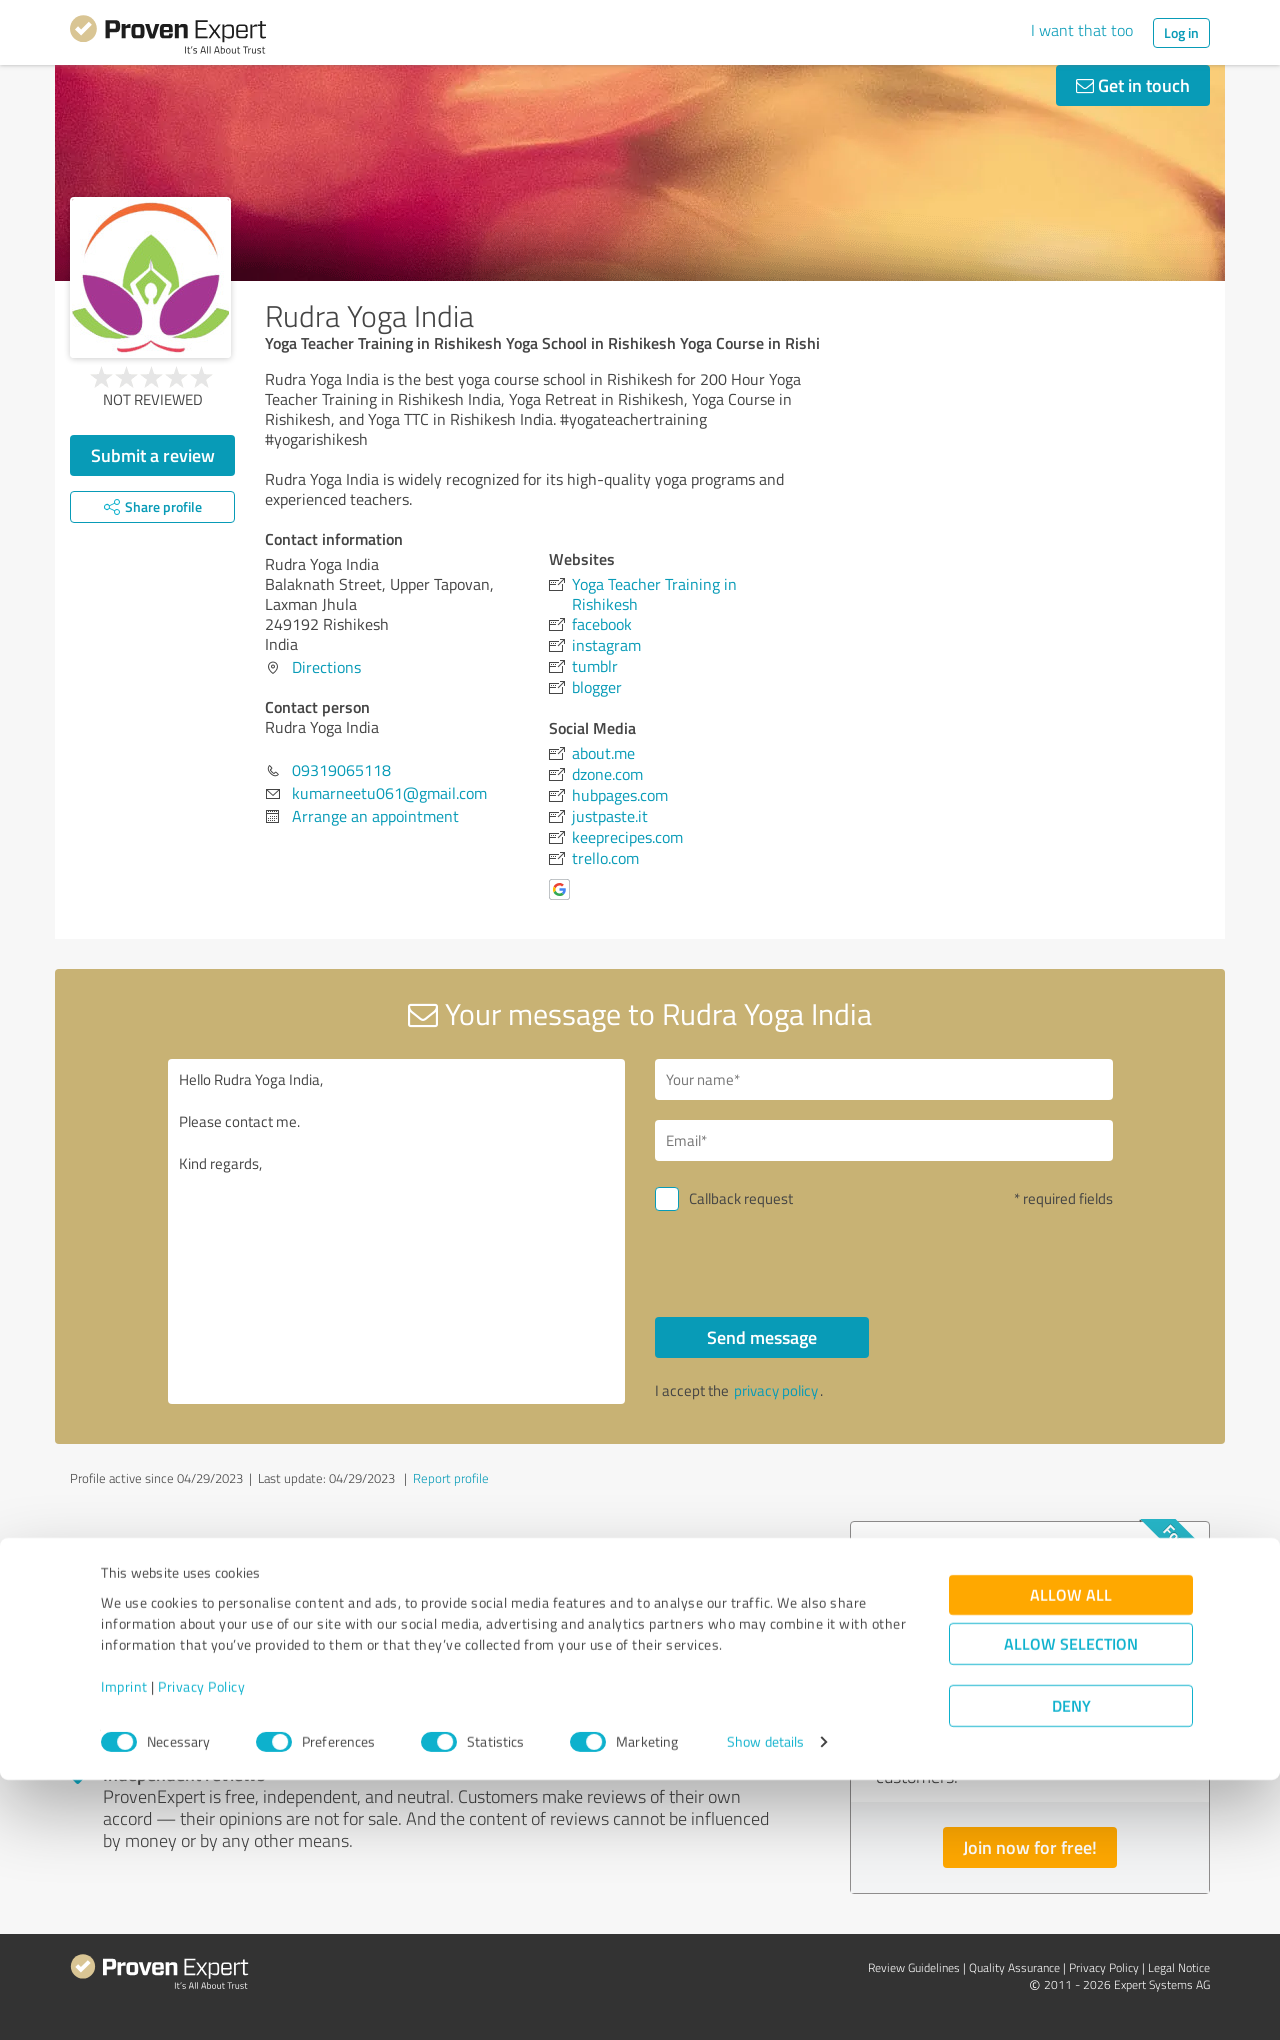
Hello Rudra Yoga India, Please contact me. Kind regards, (397, 1231)
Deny (1071, 1965)
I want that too (1082, 30)
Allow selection (1071, 1903)
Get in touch (1133, 85)
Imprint (124, 1946)
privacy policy (776, 1390)
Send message (762, 1337)
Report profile (451, 1478)
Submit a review (153, 455)
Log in (1181, 32)
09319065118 (341, 770)
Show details (765, 2002)
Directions (326, 667)
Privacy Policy (201, 1946)
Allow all (1071, 1854)
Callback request (741, 1198)
